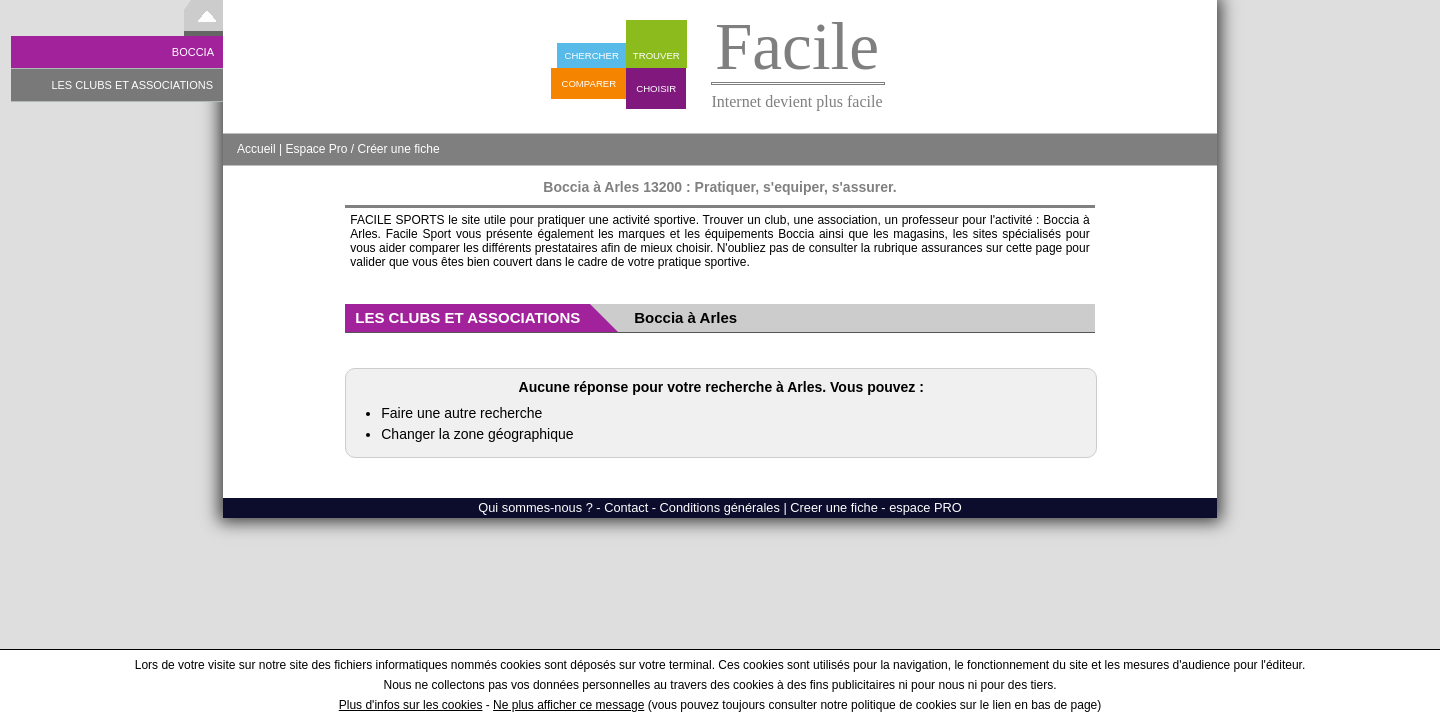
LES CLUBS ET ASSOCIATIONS (132, 85)
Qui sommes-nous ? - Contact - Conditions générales (630, 507)
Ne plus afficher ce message (568, 705)
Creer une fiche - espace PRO (875, 507)
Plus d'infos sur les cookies (411, 705)
